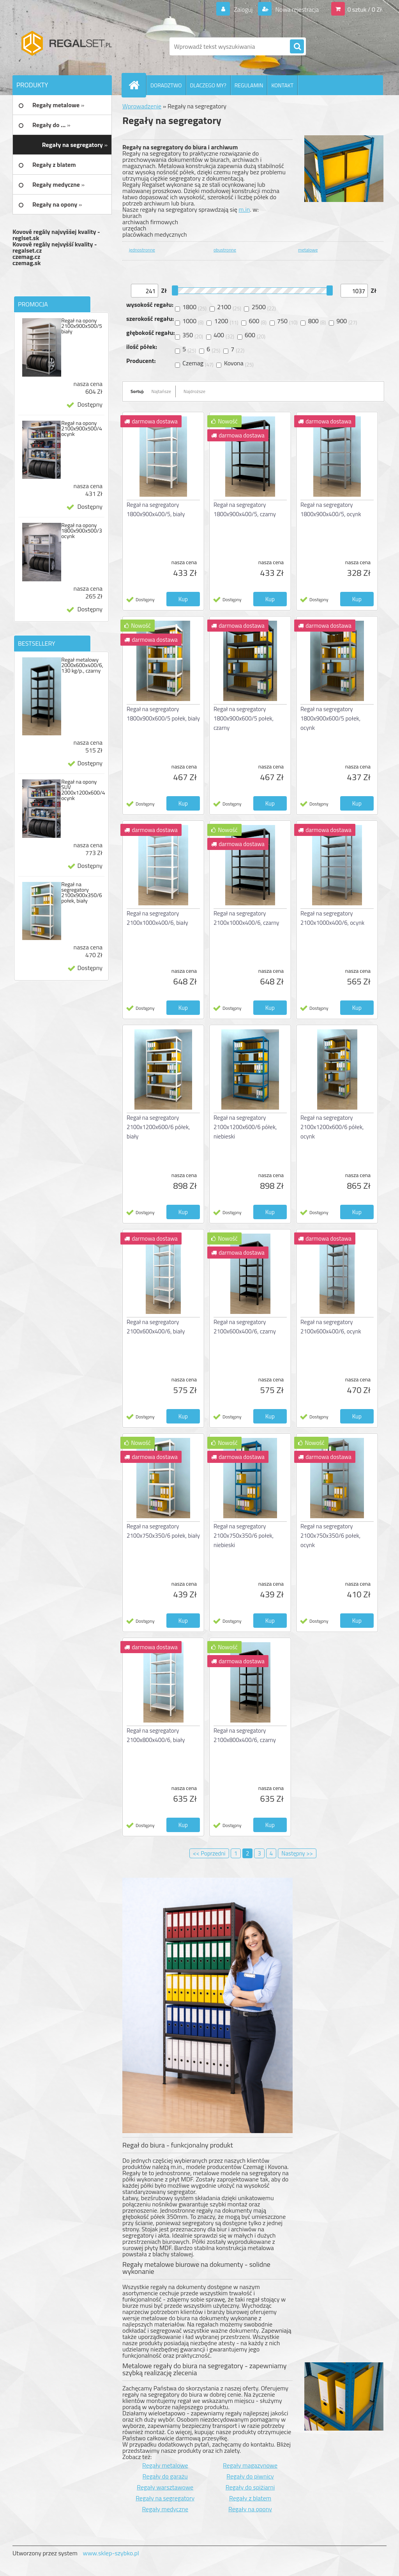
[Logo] (66, 46)
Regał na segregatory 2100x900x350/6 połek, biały (81, 892)
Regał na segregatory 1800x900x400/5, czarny (245, 509)
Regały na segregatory (165, 2498)
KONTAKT (282, 85)
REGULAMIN (249, 85)
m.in (244, 209)
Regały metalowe (165, 2465)
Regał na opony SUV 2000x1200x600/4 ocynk (83, 790)
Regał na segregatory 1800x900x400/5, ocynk (330, 509)
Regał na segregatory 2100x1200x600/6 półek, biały (158, 1127)
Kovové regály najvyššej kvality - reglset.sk (56, 235)
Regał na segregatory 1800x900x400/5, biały (156, 509)
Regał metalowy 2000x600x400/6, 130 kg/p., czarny (82, 665)
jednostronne (142, 249)
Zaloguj (243, 9)
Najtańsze (161, 391)
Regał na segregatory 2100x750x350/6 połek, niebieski (244, 1535)
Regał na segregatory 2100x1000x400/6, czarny (246, 918)
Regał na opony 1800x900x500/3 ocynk (81, 530)
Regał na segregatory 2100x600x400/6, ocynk (330, 1326)
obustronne (225, 249)
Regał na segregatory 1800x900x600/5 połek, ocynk (330, 718)
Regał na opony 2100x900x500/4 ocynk (81, 428)
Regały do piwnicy (250, 2476)
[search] (297, 46)
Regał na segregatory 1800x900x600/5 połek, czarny (244, 718)
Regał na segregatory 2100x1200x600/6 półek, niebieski (245, 1127)
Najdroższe (194, 391)
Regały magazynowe (250, 2465)
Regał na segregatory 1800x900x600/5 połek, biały (163, 714)
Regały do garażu (165, 2476)
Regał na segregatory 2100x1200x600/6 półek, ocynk (332, 1127)
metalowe (308, 249)
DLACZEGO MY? (208, 85)
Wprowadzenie (141, 106)
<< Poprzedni (209, 1853)
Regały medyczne (165, 2509)
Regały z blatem (250, 2498)
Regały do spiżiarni (250, 2487)
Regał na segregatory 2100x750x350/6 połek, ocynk (330, 1535)
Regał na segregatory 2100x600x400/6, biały (156, 1326)
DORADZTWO (166, 85)
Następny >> (297, 1853)
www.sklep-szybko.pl (111, 2553)
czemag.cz (26, 256)
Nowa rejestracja (296, 9)
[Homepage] (137, 85)
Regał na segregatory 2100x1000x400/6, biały (157, 918)
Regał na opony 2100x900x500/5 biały (81, 326)
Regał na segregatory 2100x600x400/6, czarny (245, 1326)
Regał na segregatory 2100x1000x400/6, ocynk (332, 918)
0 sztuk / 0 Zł (364, 9)
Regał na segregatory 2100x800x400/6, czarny (245, 1735)
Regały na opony (250, 2509)
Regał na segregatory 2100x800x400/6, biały (156, 1735)
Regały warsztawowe (165, 2487)
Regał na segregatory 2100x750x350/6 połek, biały (163, 1531)
